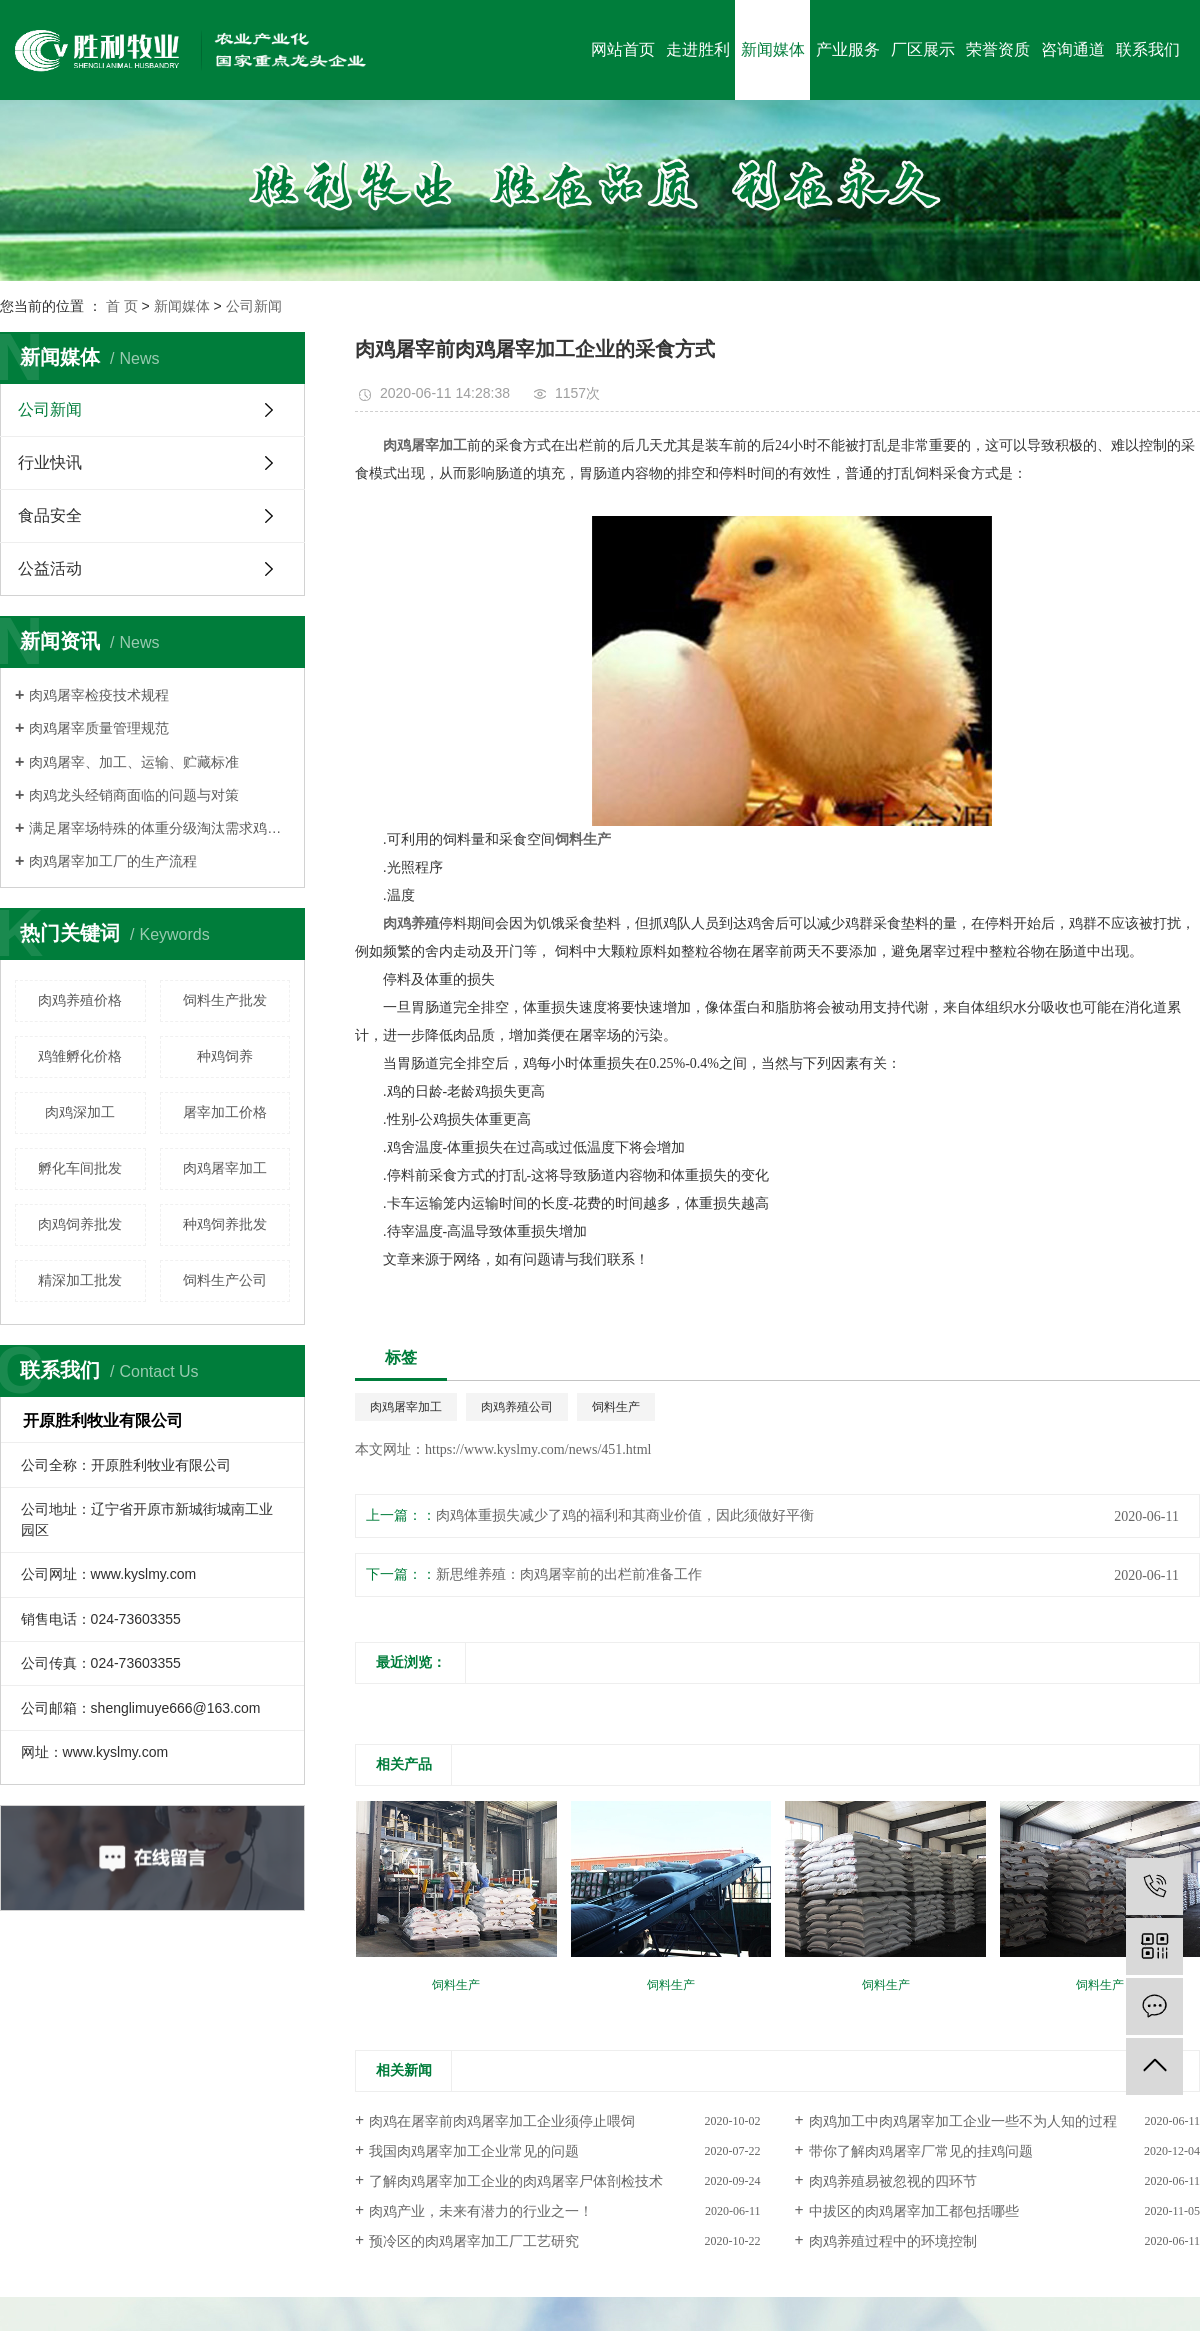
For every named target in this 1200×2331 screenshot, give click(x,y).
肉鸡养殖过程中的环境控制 (893, 2241)
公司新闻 (254, 306)
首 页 (122, 306)
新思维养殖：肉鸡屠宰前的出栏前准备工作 (569, 1574)
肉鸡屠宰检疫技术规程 (99, 695)
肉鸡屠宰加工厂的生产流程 (113, 861)
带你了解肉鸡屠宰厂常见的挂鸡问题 (921, 2151)
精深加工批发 (80, 1280)
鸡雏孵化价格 (80, 1056)
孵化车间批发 (80, 1168)
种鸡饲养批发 (225, 1224)
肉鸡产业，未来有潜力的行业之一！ (481, 2211)
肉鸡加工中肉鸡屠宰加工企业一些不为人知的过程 (963, 2121)
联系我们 (1148, 49)
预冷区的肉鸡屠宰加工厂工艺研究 (474, 2241)
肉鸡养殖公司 (517, 1407)
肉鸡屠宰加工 (225, 1168)
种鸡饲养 (225, 1056)
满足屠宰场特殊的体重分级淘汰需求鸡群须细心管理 (159, 828)
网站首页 (623, 49)
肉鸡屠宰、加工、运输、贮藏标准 (134, 762)
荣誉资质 (998, 49)
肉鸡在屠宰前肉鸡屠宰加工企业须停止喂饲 (502, 2121)
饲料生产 (616, 1407)
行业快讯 (50, 462)
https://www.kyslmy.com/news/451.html (538, 1449)
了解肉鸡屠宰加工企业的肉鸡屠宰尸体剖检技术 (516, 2181)
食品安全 (50, 515)
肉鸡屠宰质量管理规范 (99, 728)
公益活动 (50, 568)
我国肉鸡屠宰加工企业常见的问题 (474, 2151)
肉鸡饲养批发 (80, 1224)
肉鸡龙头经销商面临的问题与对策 (134, 795)
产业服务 (848, 49)
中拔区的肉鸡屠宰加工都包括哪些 (914, 2211)
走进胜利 (698, 49)
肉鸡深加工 (80, 1112)
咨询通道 (1073, 49)
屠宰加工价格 (225, 1112)
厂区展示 (923, 49)
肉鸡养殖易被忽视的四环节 (893, 2181)
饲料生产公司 (225, 1280)
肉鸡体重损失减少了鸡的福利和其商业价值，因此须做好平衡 (625, 1515)
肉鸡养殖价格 (80, 1000)
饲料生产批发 (225, 1000)
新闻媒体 (773, 49)
